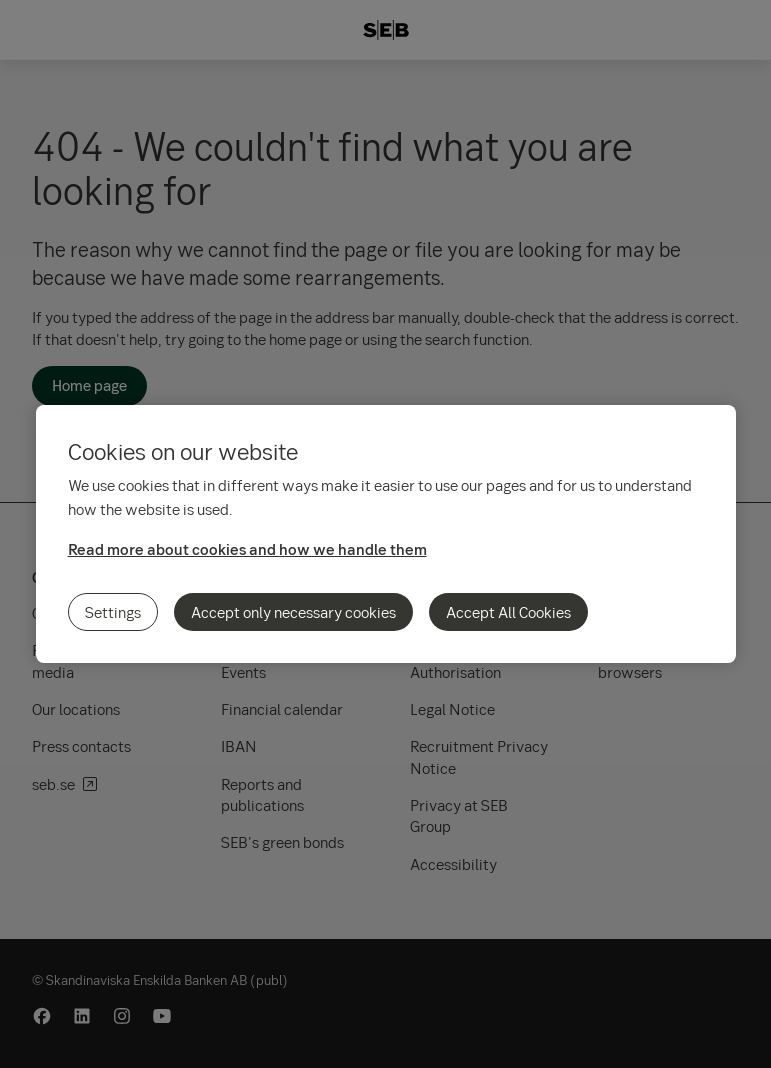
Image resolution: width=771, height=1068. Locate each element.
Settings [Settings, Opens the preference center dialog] (113, 612)
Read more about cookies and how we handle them (247, 549)
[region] (386, 534)
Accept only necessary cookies (293, 612)
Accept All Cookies (508, 612)
